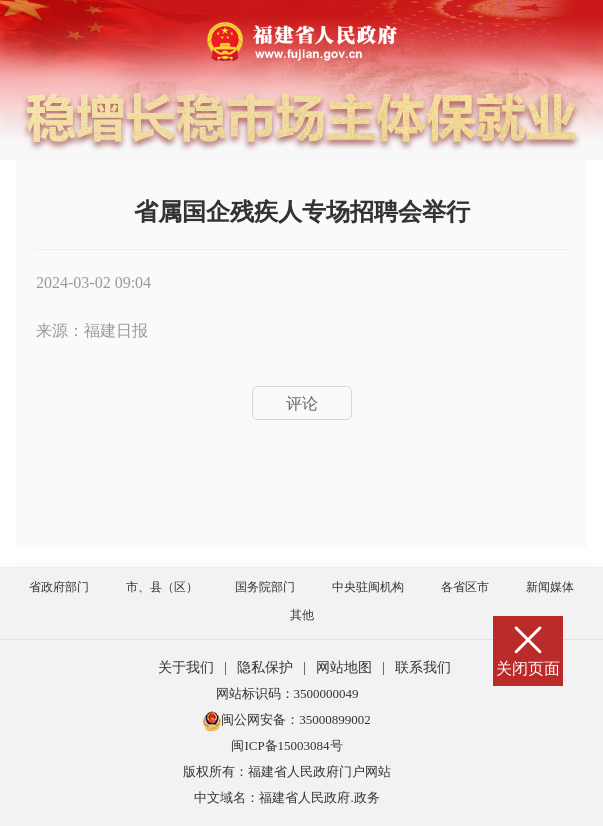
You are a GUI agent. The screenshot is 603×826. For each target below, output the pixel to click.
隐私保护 (265, 667)
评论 (302, 403)
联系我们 (423, 667)
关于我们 (186, 667)
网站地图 (344, 667)
